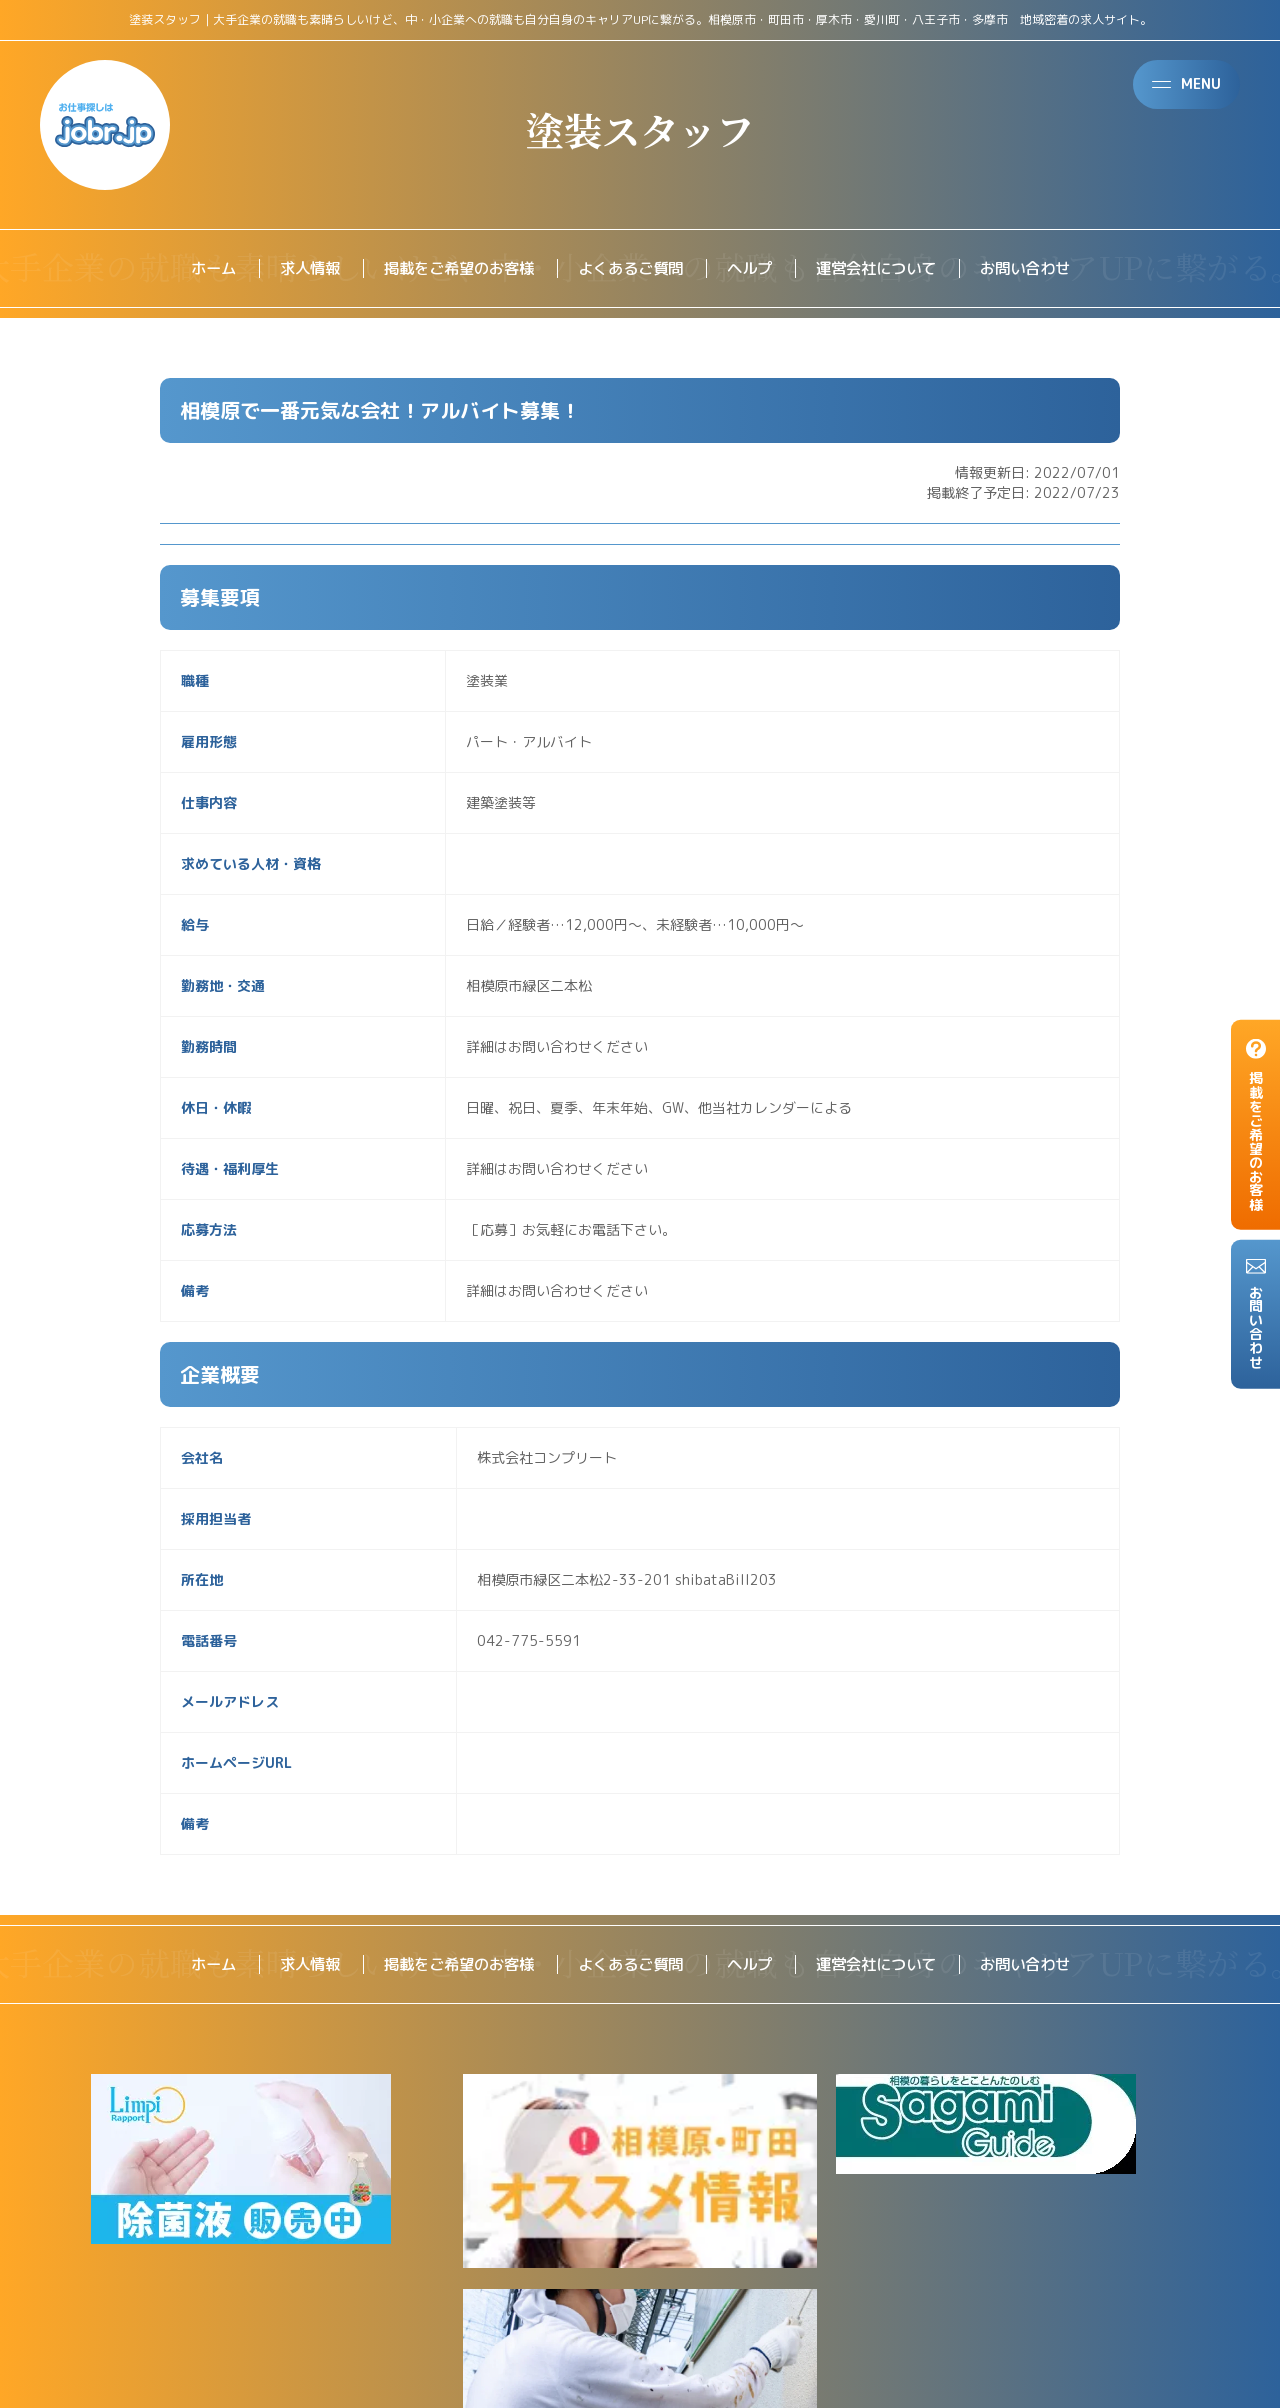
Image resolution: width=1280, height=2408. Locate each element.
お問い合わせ (1042, 269)
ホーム (194, 269)
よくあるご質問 (630, 269)
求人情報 (294, 269)
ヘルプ (754, 269)
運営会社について (886, 269)
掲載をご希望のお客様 (450, 269)
